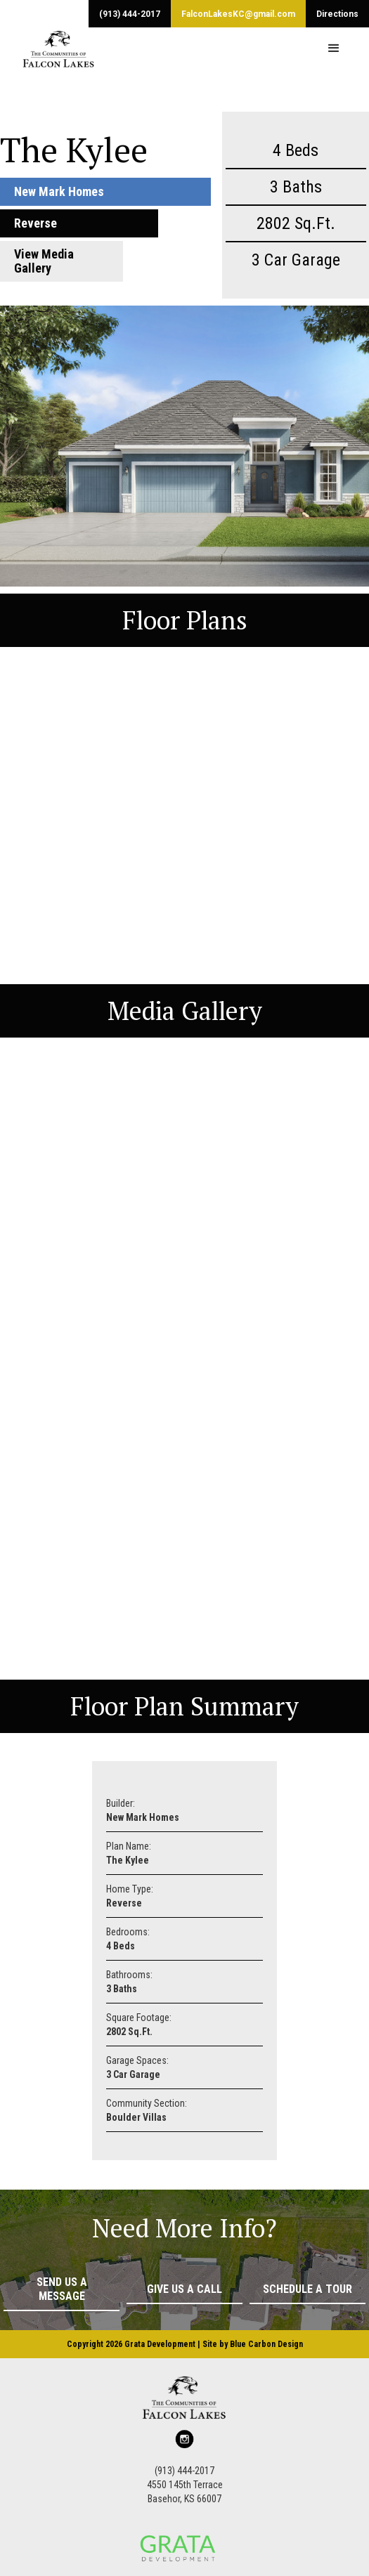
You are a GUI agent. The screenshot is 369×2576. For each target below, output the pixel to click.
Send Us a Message (62, 2289)
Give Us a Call (184, 2289)
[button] (334, 48)
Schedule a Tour (307, 2289)
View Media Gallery (44, 261)
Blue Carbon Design (266, 2344)
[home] (48, 48)
